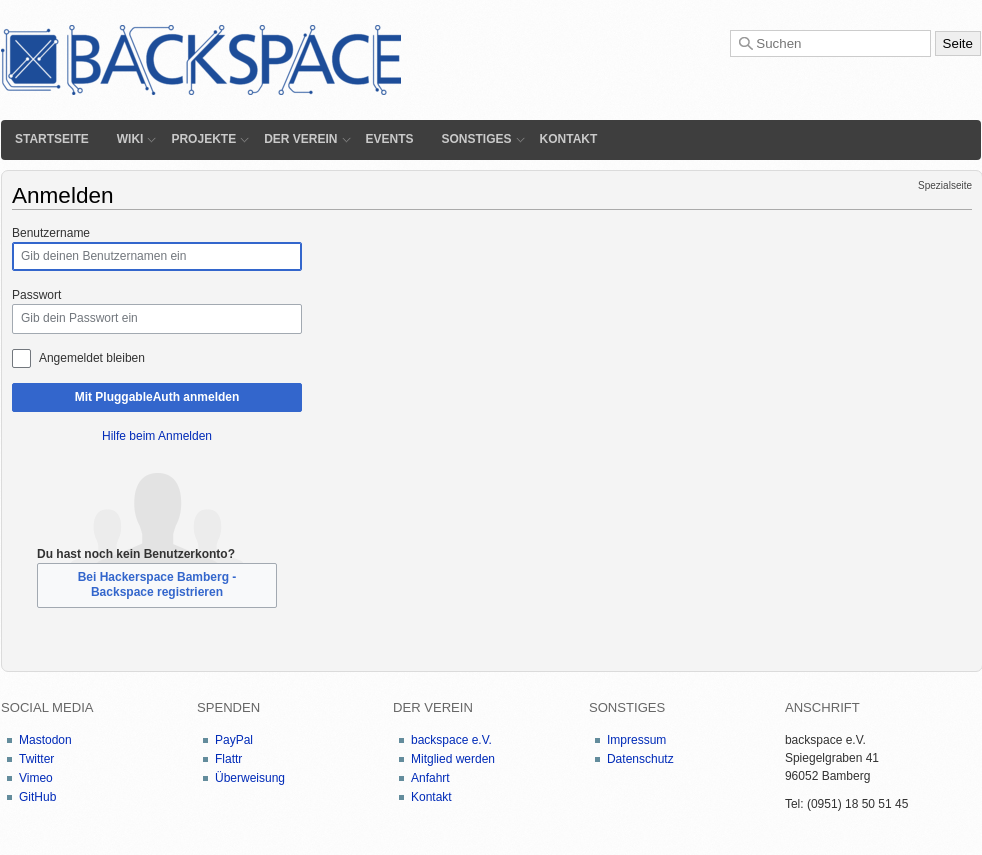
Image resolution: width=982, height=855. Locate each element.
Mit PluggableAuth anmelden (157, 397)
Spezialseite (945, 185)
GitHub (37, 797)
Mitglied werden (453, 759)
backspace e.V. (451, 740)
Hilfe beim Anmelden (157, 436)
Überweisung (250, 778)
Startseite (52, 139)
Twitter (36, 759)
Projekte (203, 139)
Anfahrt (430, 778)
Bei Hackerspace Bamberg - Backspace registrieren (157, 584)
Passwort (36, 295)
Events (390, 139)
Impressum (636, 740)
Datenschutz (640, 759)
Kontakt (569, 139)
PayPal (234, 740)
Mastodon (45, 740)
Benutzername (51, 233)
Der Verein (300, 139)
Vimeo (36, 778)
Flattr (228, 759)
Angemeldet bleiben (92, 358)
